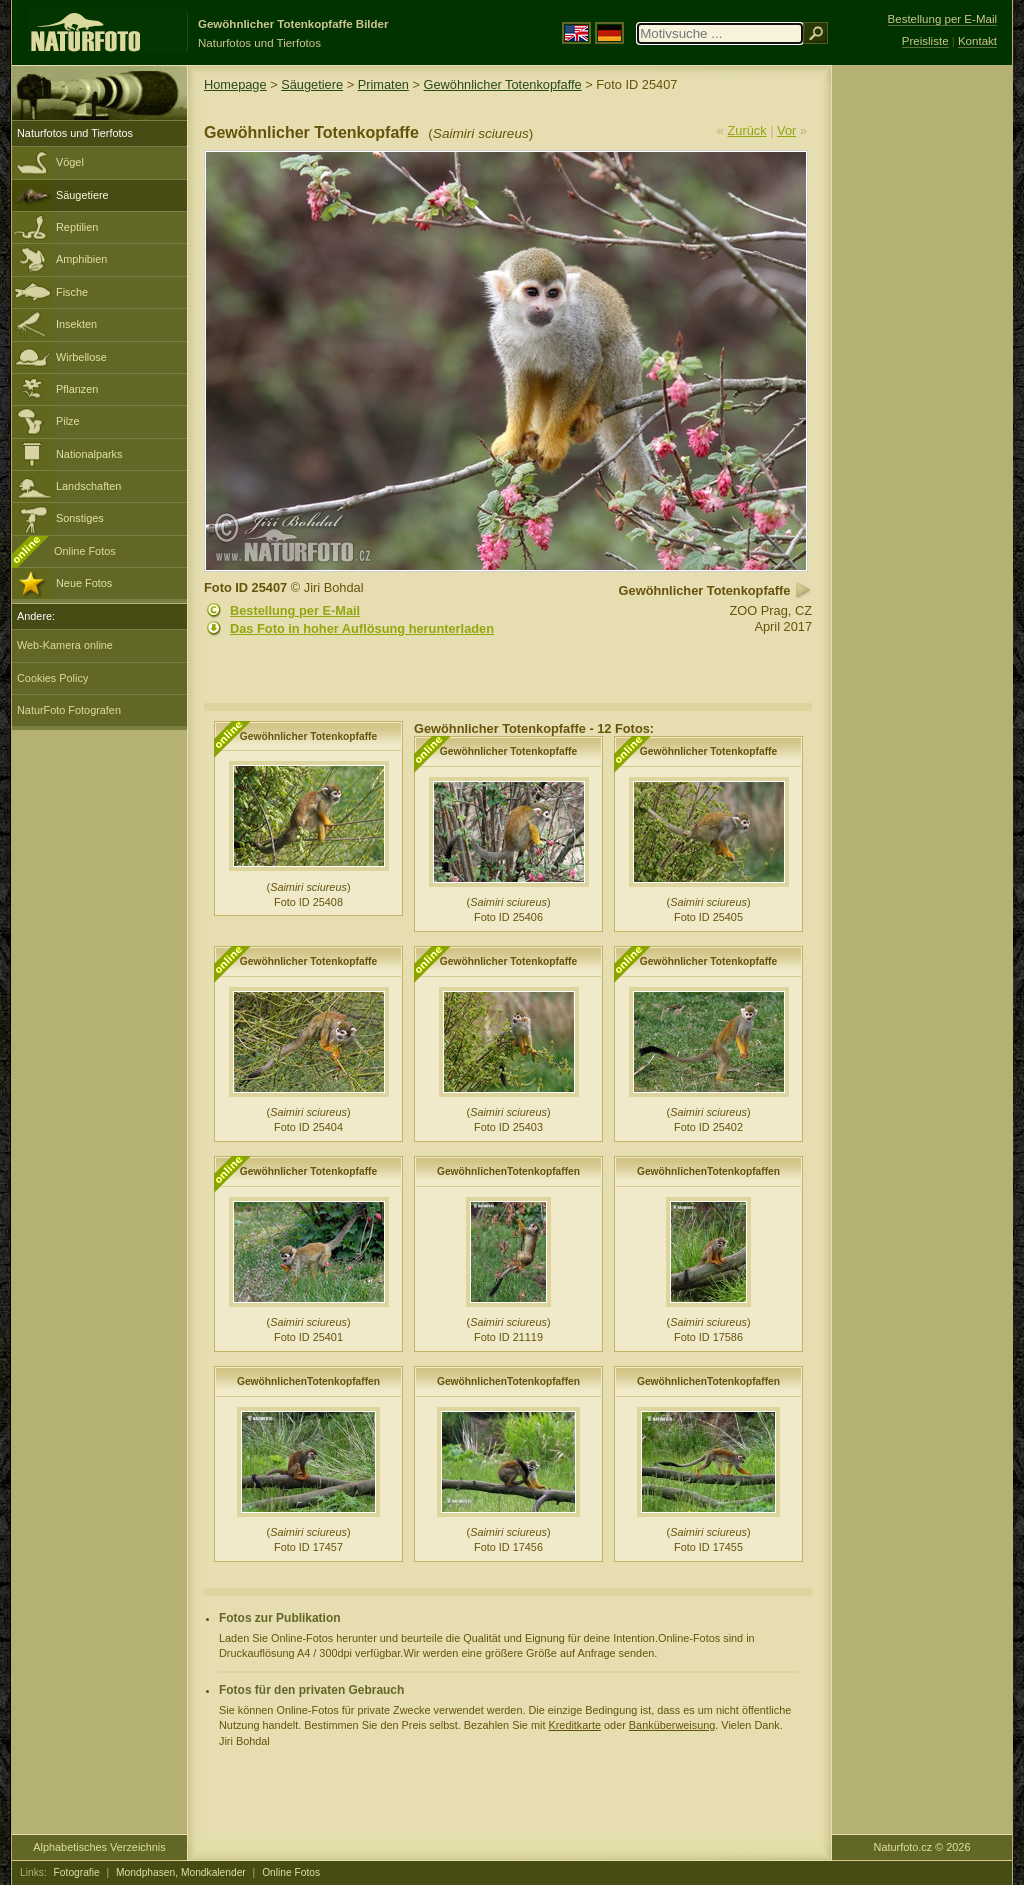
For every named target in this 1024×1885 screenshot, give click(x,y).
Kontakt (977, 41)
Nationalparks (89, 454)
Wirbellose (81, 357)
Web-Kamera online (65, 645)
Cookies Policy (52, 678)
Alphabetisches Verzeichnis (99, 1847)
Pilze (68, 421)
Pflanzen (77, 389)
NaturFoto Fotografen (69, 710)
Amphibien (81, 259)
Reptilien (77, 227)
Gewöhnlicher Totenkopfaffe (503, 84)
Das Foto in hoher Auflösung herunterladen (362, 628)
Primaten (383, 84)
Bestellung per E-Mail (295, 610)
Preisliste (925, 41)
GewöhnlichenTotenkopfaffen (508, 1171)
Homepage (235, 84)
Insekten (76, 324)
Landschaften (88, 486)
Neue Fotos (84, 583)
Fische (72, 292)
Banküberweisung (672, 1725)
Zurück (747, 130)
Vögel (70, 162)
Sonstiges (80, 518)
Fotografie (77, 1872)
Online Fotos (85, 551)
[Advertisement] (922, 385)
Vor (786, 130)
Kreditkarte (574, 1725)
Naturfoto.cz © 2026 (922, 1847)
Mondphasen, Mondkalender (181, 1872)
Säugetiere (82, 195)
